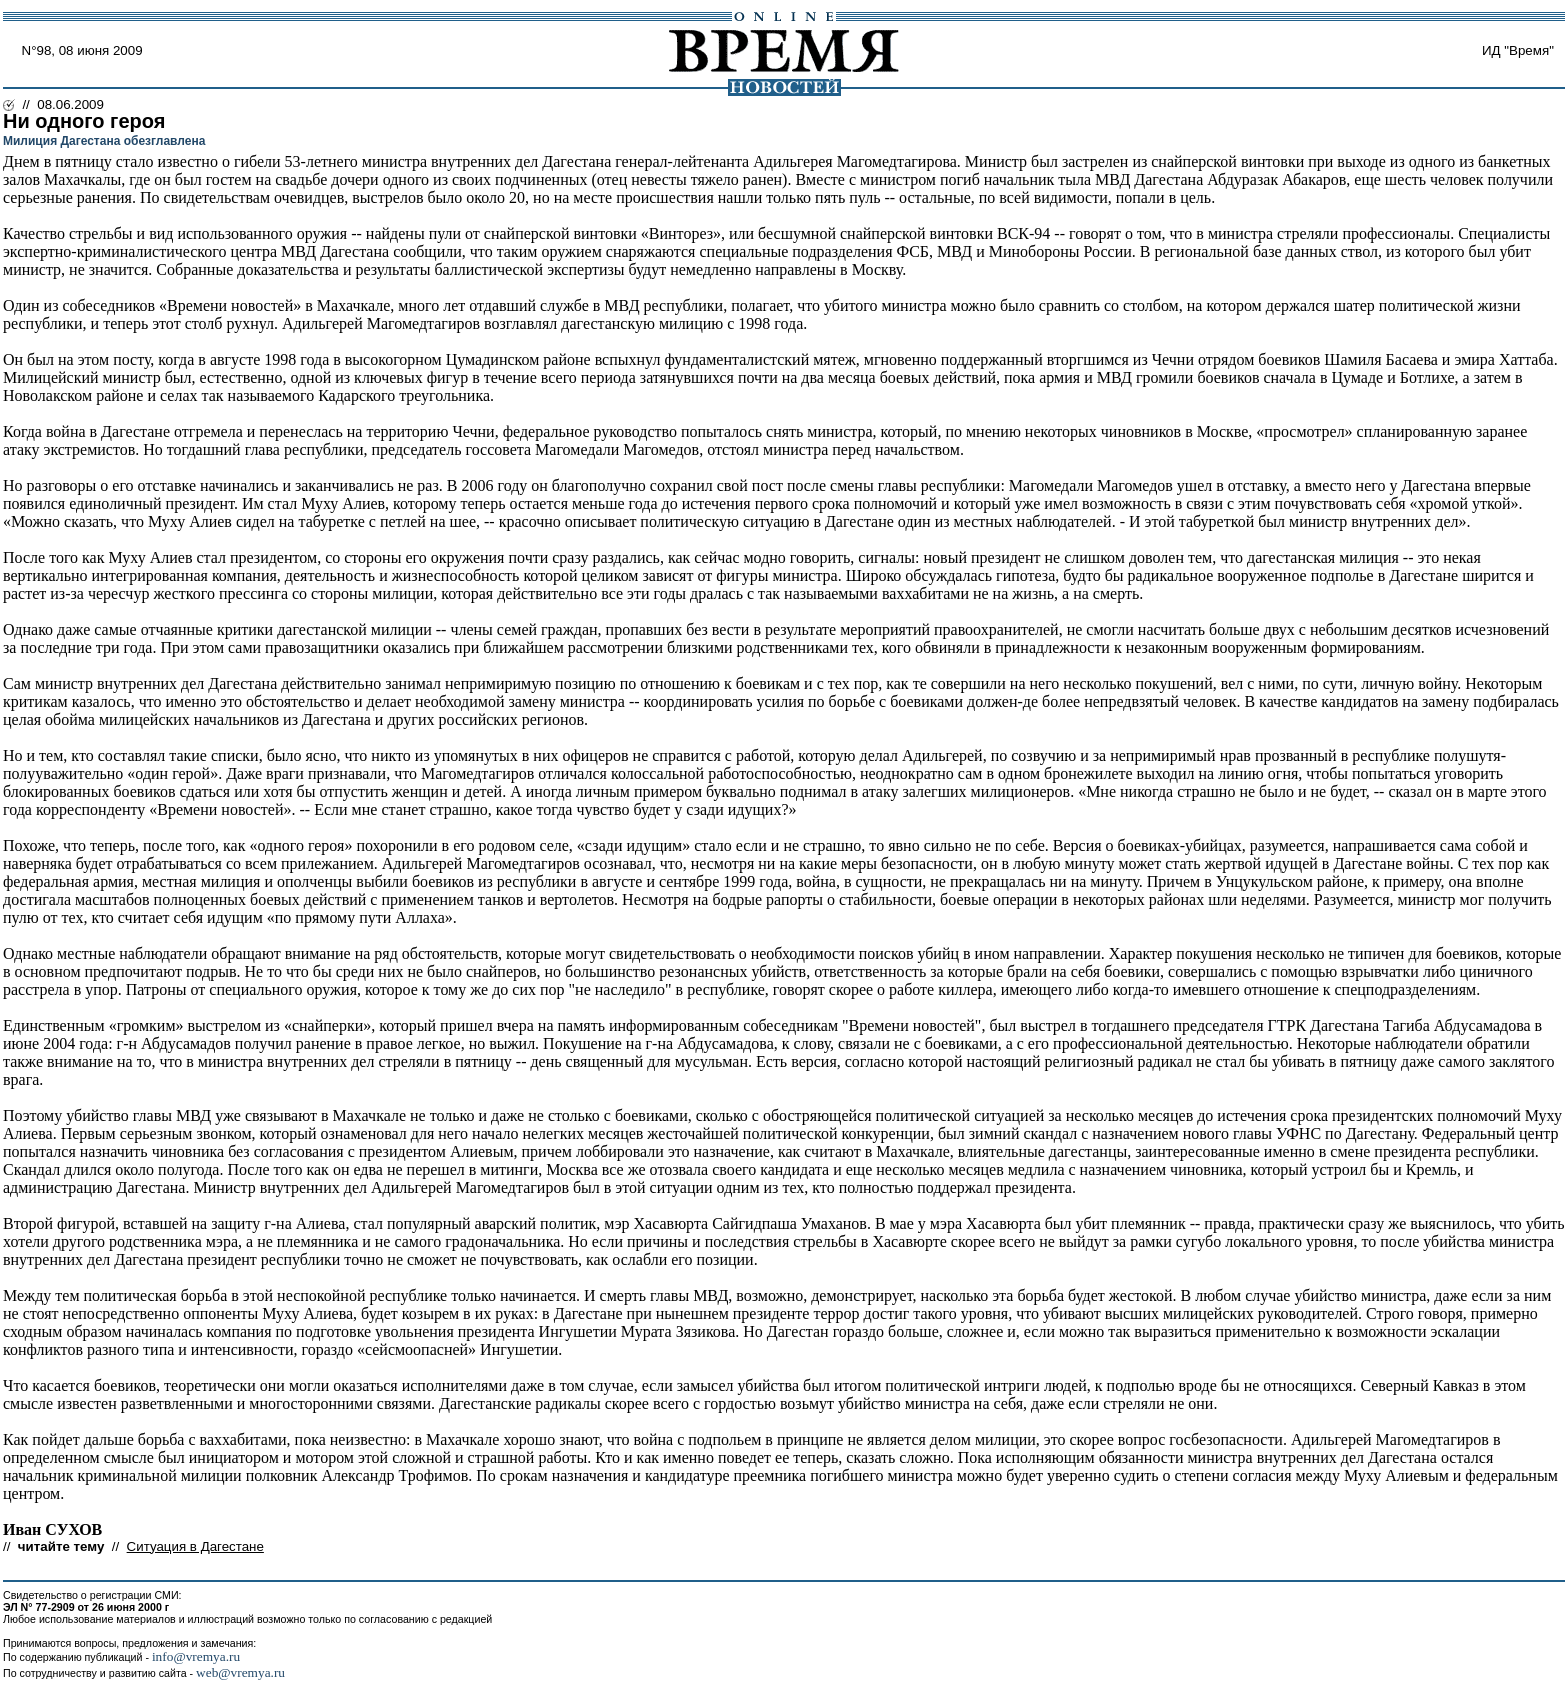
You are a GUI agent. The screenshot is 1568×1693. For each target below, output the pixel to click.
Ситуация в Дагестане (195, 1546)
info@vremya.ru (196, 1656)
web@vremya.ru (240, 1672)
